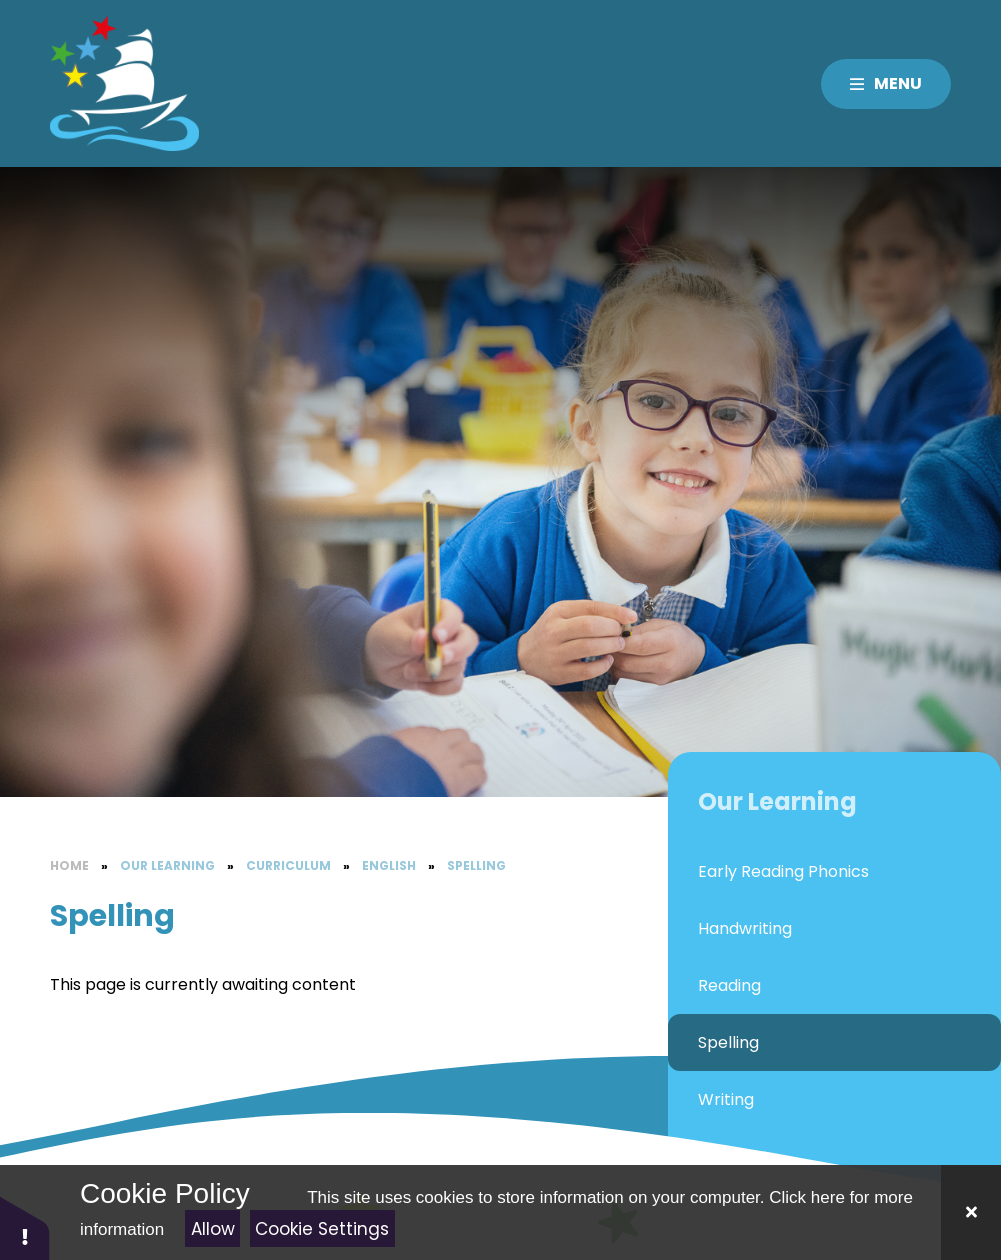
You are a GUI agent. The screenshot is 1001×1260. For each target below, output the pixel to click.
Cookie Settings (322, 1229)
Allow (213, 1229)
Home (69, 865)
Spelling (476, 865)
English (389, 865)
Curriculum (288, 865)
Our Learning (167, 865)
